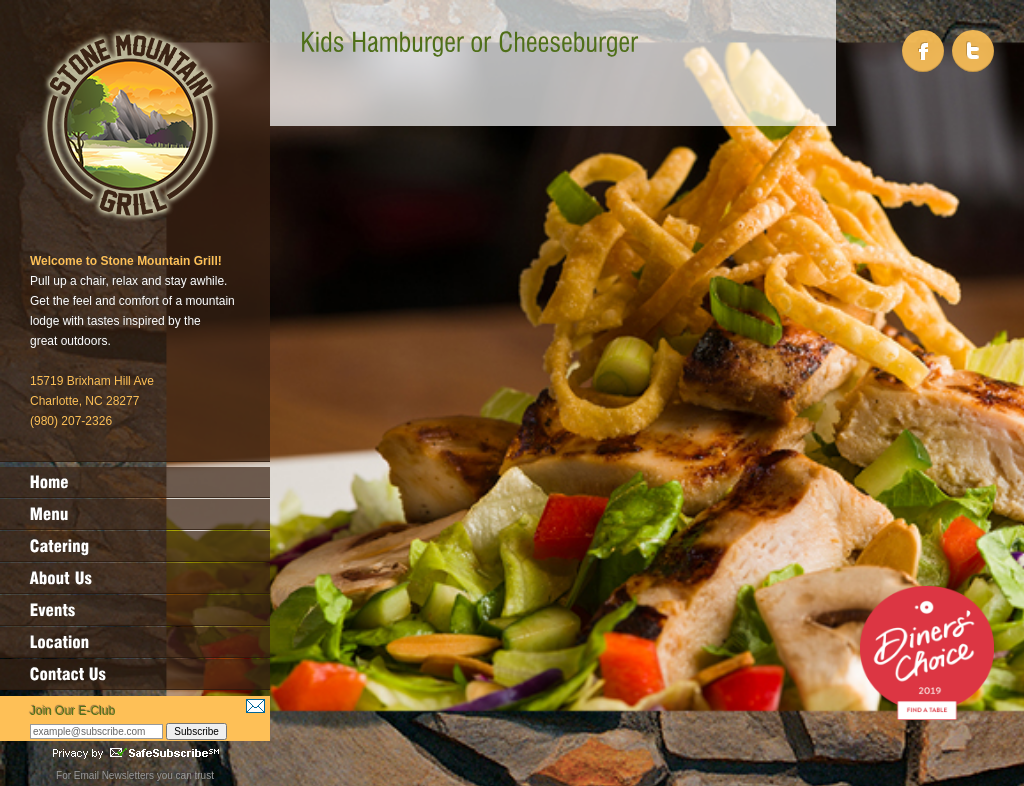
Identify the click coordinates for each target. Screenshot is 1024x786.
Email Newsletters (114, 775)
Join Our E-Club (72, 711)
